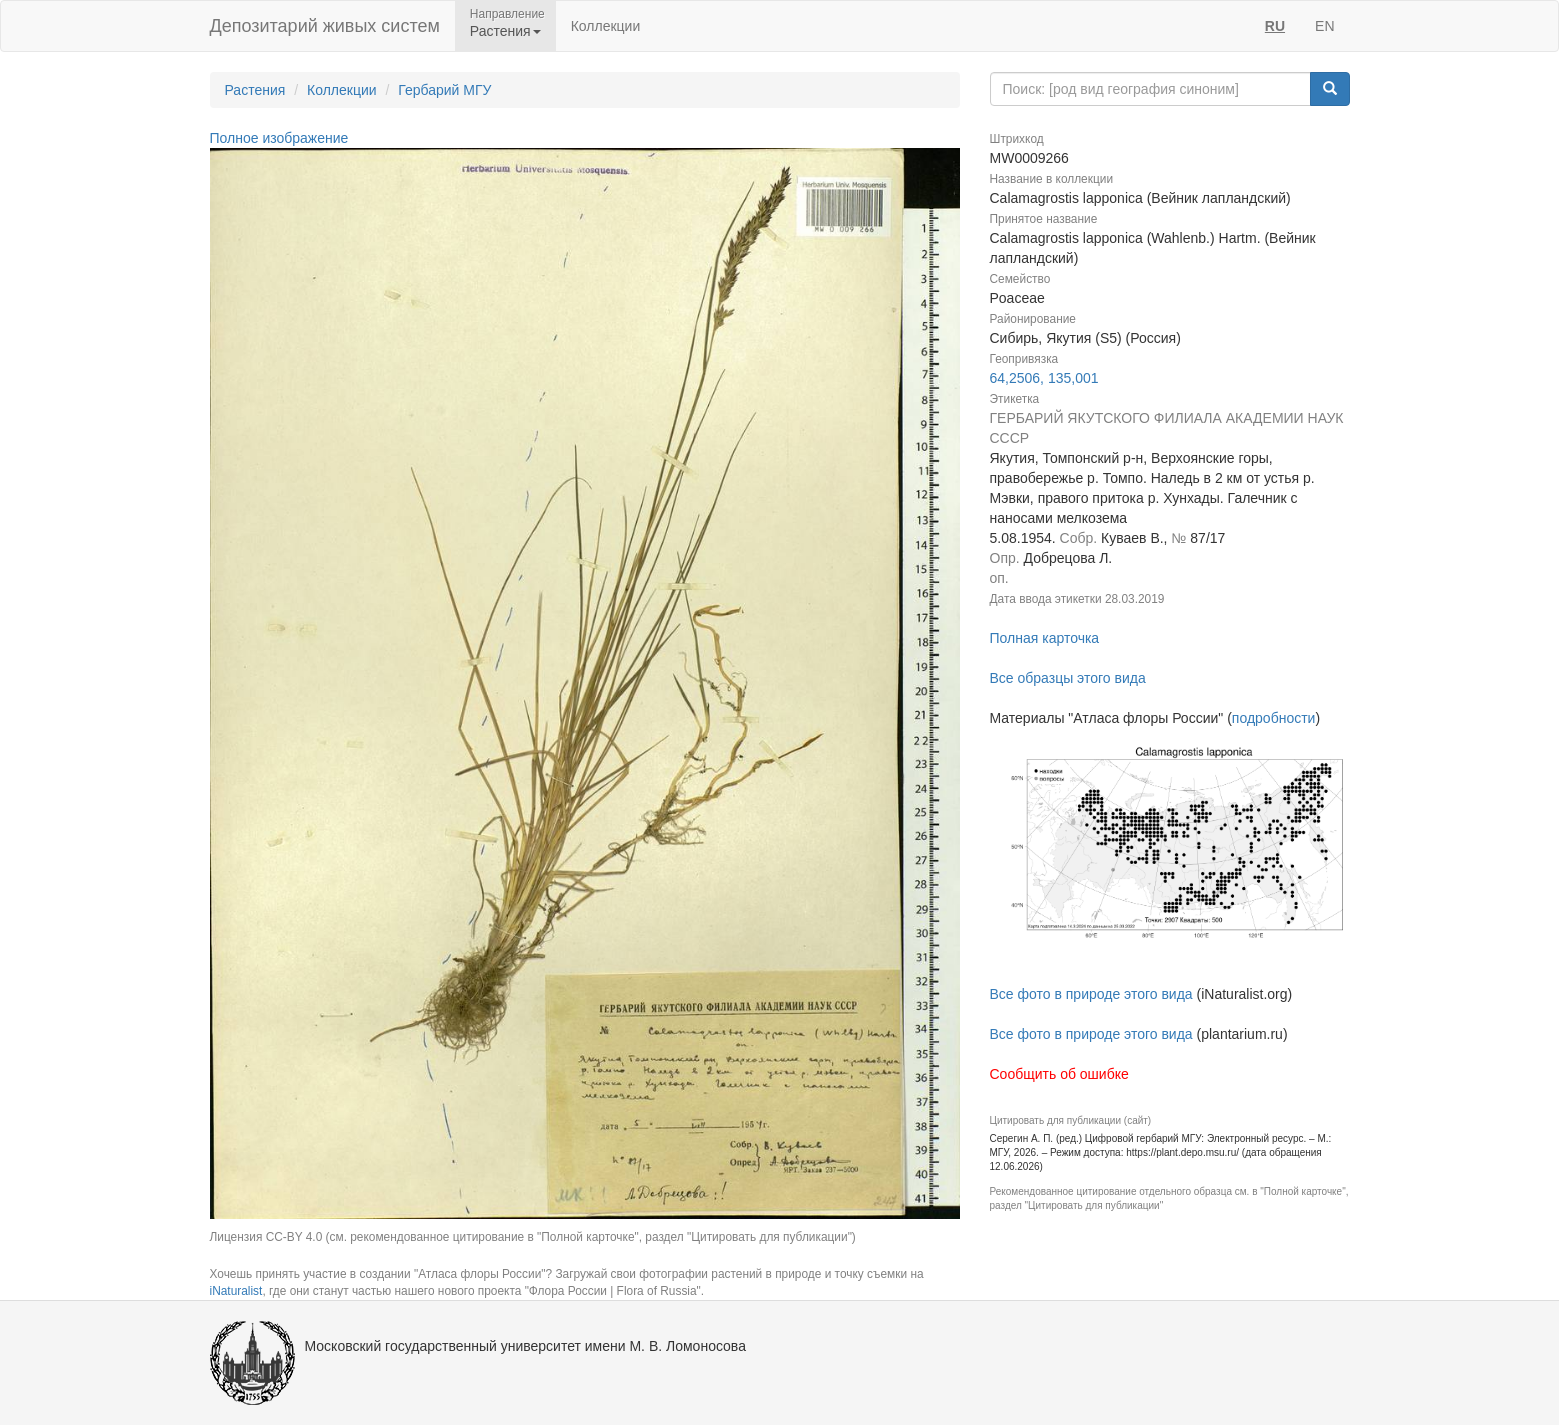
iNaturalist (236, 1291)
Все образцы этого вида (1068, 678)
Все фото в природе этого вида (1091, 994)
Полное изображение (279, 138)
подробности (1274, 718)
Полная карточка (1045, 638)
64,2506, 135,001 (1044, 378)
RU (1275, 26)
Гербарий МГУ (444, 90)
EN (1324, 26)
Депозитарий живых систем (325, 26)
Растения (255, 90)
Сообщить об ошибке (1059, 1074)
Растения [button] (505, 31)
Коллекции (606, 26)
